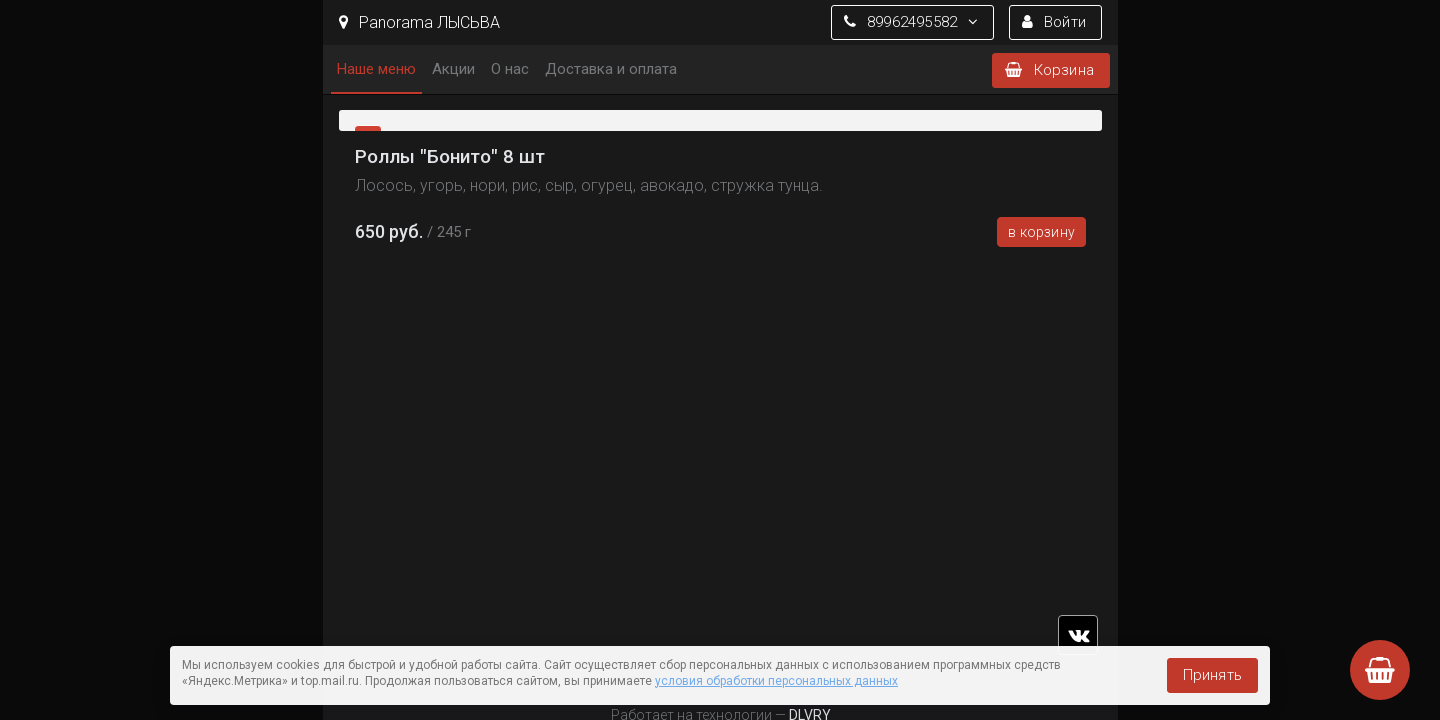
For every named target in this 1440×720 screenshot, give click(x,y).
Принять (1212, 675)
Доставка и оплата (611, 69)
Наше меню (376, 69)
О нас (510, 69)
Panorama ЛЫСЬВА (419, 22)
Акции (453, 69)
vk (1078, 635)
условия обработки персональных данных (776, 681)
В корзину (1041, 232)
